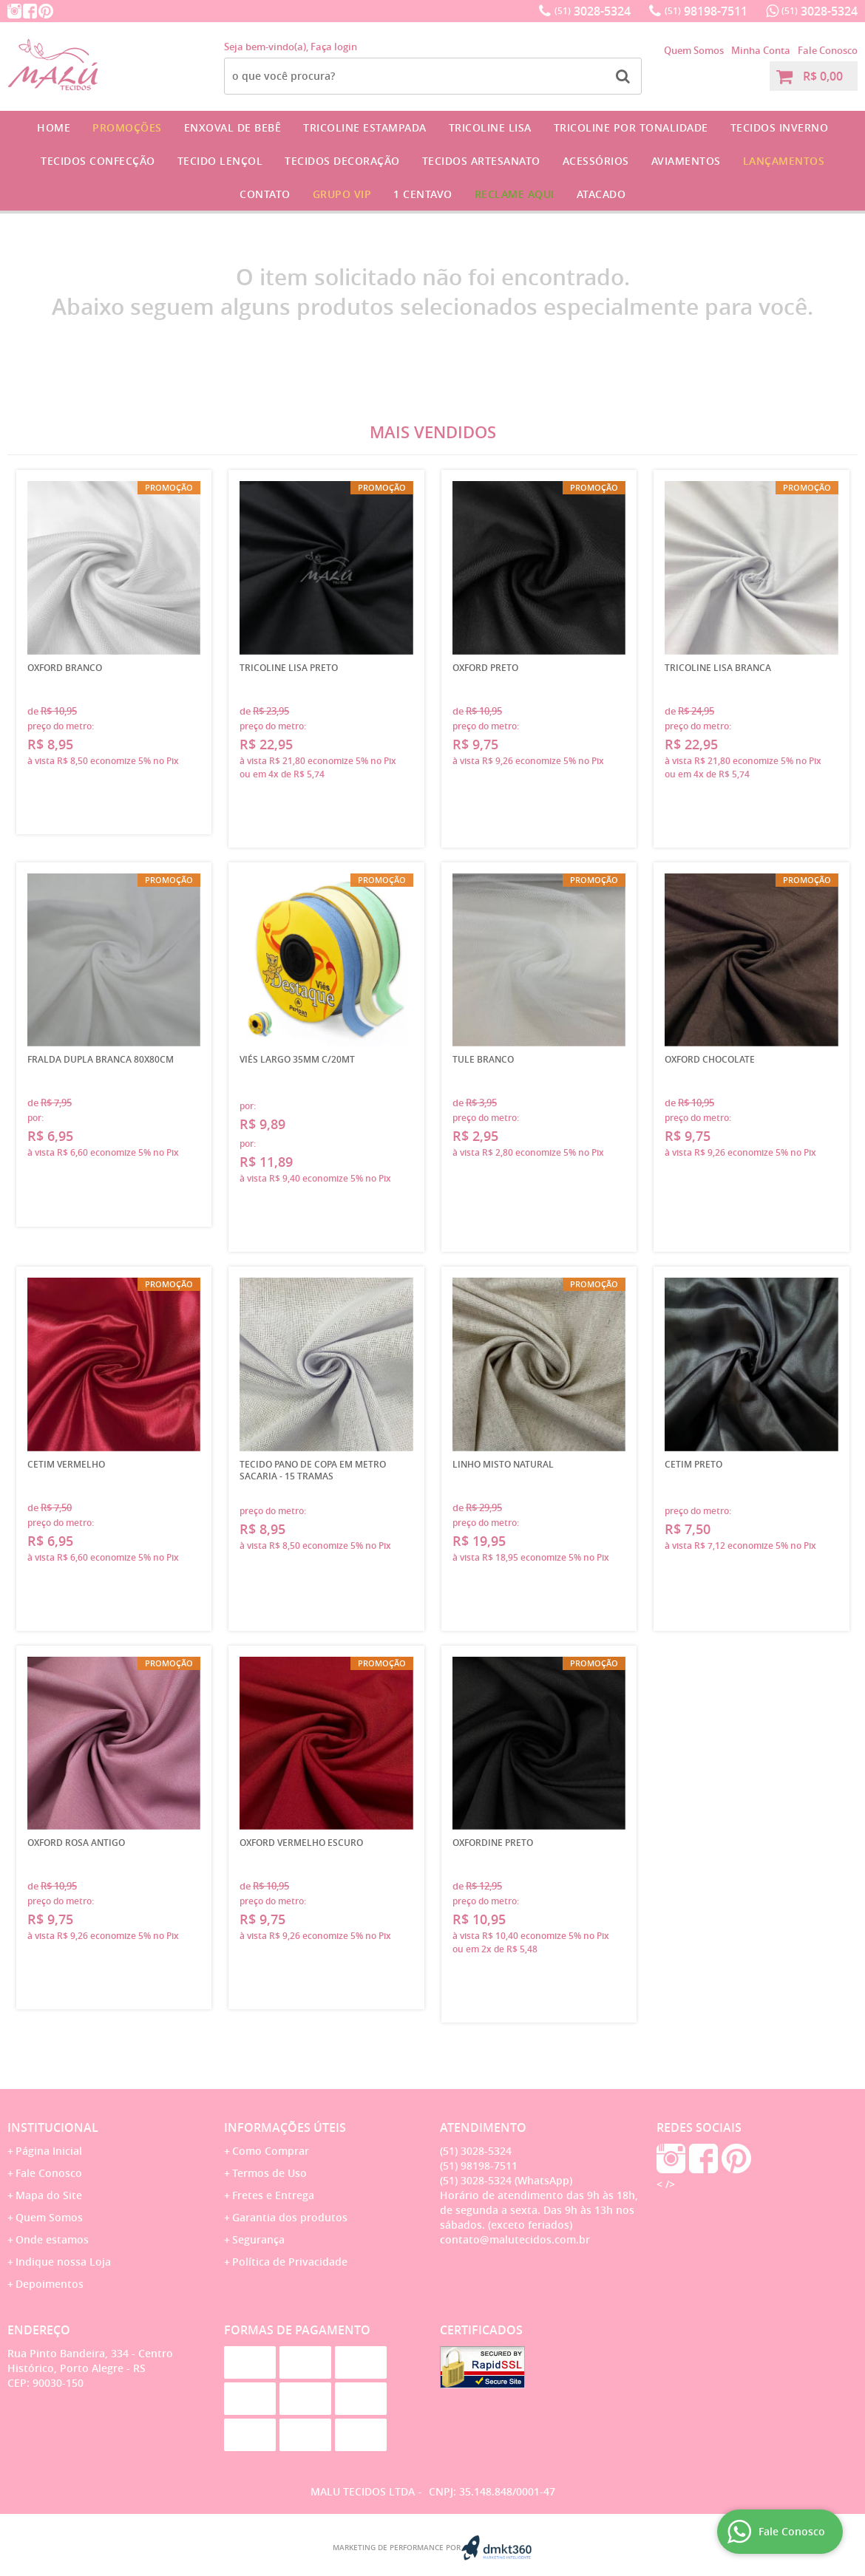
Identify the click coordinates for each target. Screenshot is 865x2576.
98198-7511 (706, 11)
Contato (265, 194)
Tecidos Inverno (779, 127)
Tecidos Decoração (342, 161)
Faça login (334, 46)
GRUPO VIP (342, 194)
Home (53, 127)
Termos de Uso (269, 2173)
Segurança (258, 2239)
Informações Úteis (285, 2127)
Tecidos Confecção (98, 161)
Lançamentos (784, 161)
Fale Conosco (828, 50)
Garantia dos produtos (289, 2217)
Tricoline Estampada (365, 127)
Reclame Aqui (514, 194)
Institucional (52, 2127)
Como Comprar (270, 2151)
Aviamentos (686, 161)
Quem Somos (694, 50)
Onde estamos (52, 2239)
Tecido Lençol (220, 161)
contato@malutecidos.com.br (515, 2239)
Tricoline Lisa (490, 127)
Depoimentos (50, 2284)
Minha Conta (760, 50)
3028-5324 (592, 11)
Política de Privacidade (289, 2262)
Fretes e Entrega (273, 2195)
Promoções (127, 127)
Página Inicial (49, 2151)
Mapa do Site (49, 2195)
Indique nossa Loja (63, 2262)
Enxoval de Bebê (233, 127)
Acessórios (596, 161)
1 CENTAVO (422, 194)
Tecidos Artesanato (481, 161)
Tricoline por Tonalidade (631, 127)
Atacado (601, 194)
